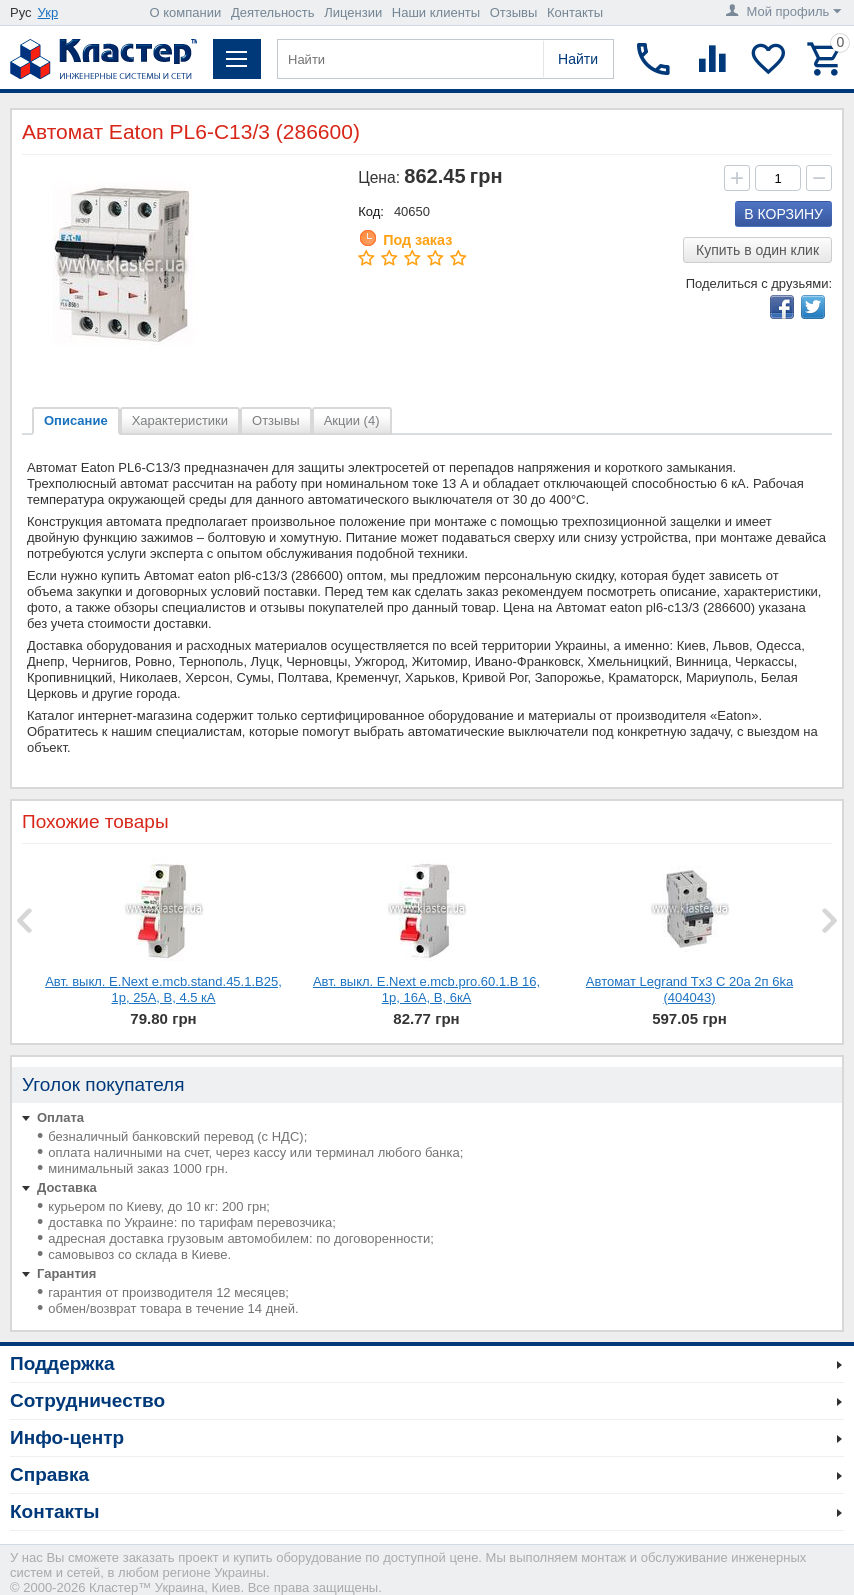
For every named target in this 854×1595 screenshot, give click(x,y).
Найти (578, 59)
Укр (48, 12)
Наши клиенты (436, 12)
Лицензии (353, 12)
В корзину (783, 214)
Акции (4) (352, 420)
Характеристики (180, 420)
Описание (76, 420)
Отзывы (514, 12)
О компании (186, 12)
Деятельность (273, 12)
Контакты (575, 12)
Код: (371, 211)
